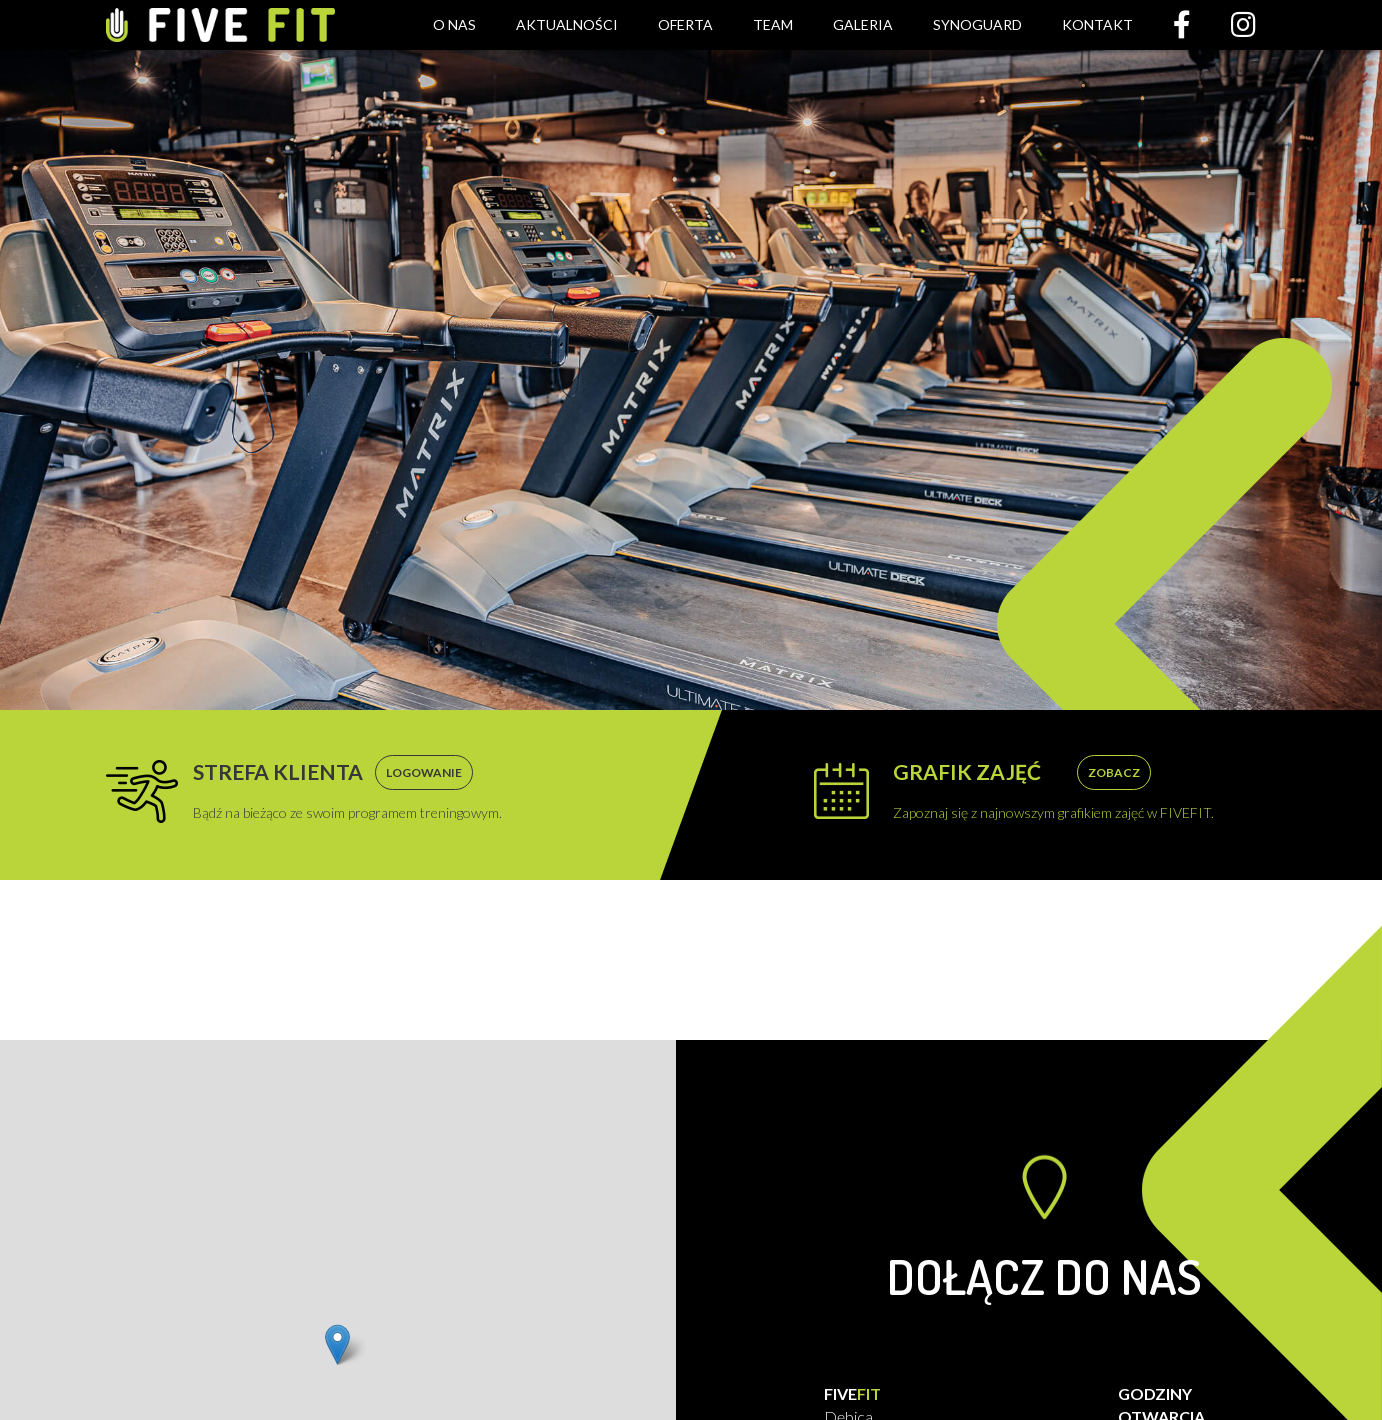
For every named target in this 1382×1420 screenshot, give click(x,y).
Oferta (685, 24)
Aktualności (567, 24)
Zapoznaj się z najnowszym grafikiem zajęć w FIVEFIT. (1053, 790)
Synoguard (977, 24)
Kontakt (1097, 24)
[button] (337, 1344)
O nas (454, 24)
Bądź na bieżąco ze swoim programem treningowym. (347, 790)
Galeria (863, 24)
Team (773, 24)
